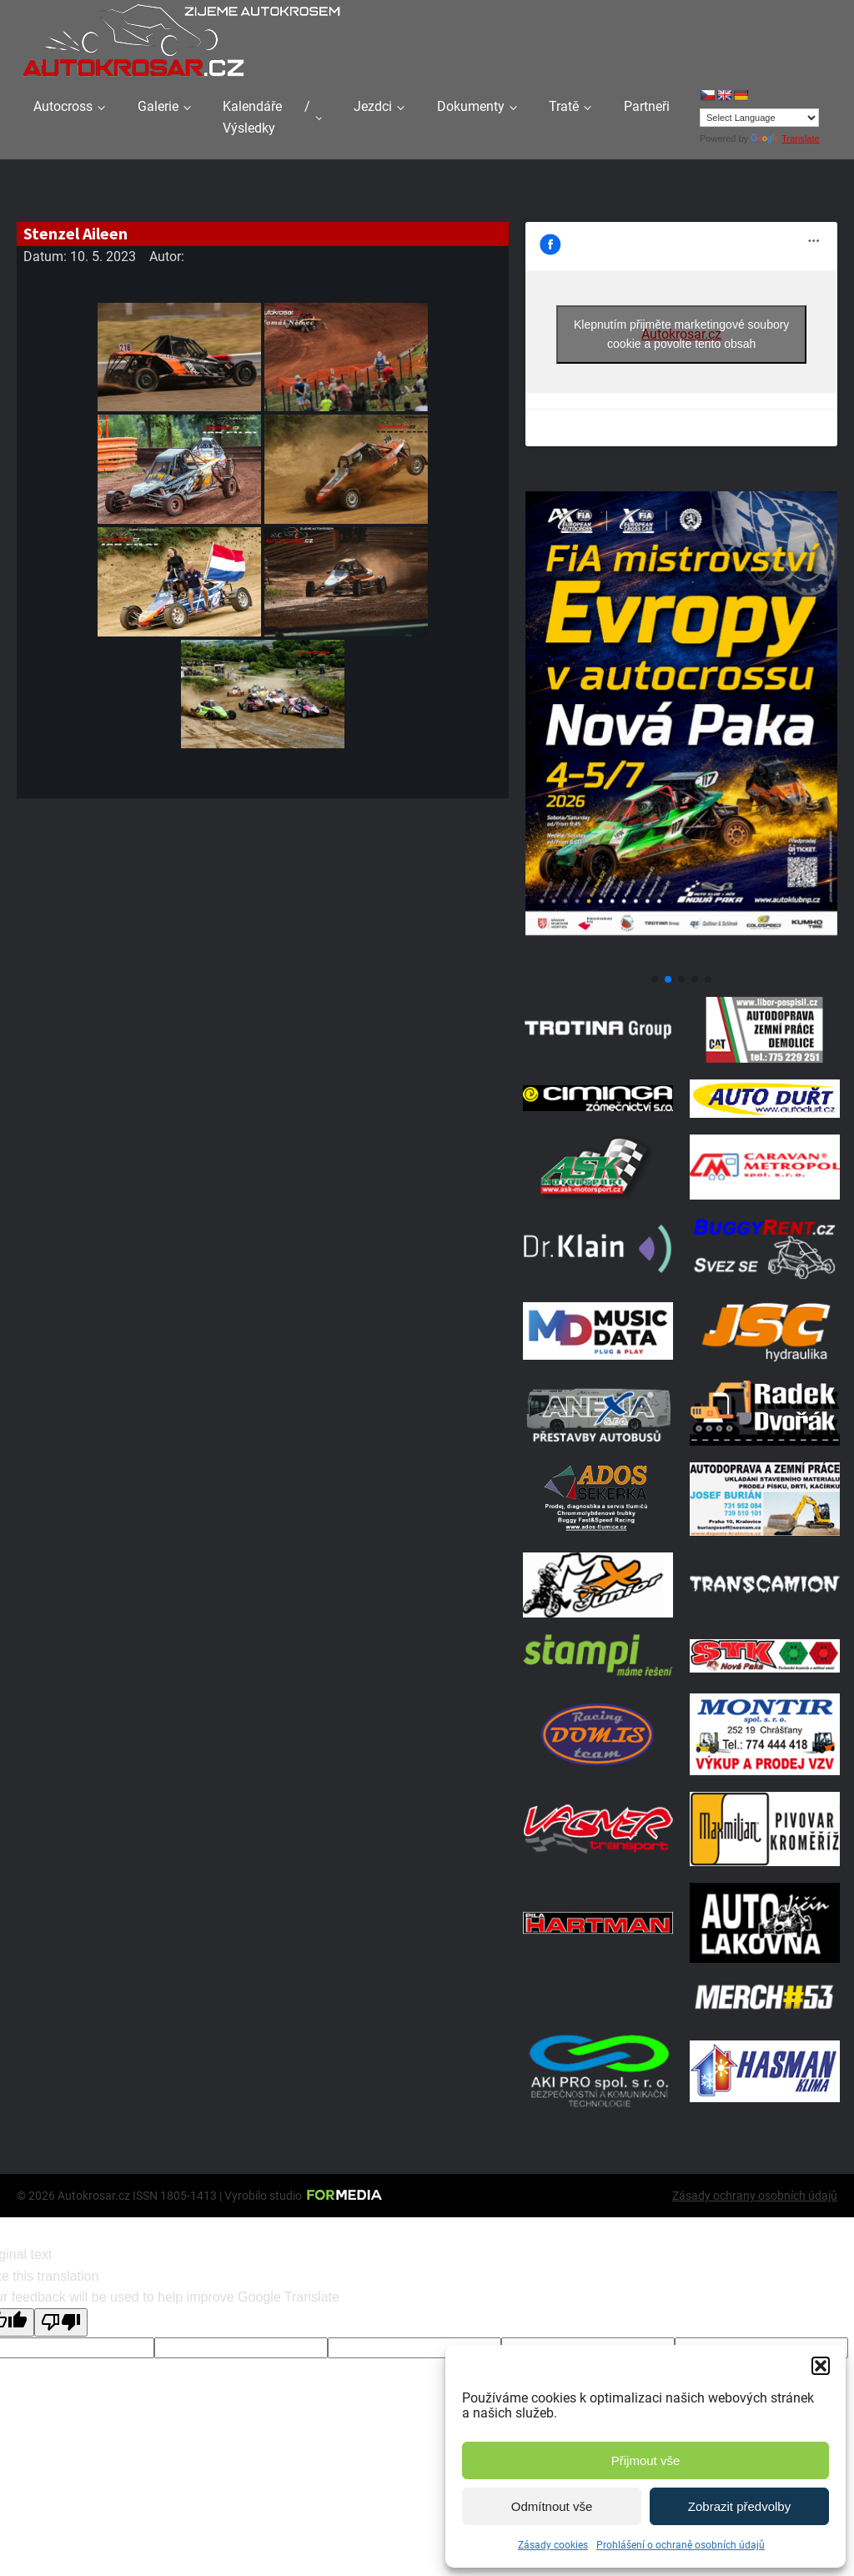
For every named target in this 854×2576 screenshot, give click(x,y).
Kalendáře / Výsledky (266, 117)
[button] (820, 2365)
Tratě (564, 106)
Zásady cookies (553, 2545)
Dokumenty (471, 106)
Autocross (63, 106)
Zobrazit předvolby (739, 2506)
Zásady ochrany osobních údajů (754, 2195)
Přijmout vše (646, 2460)
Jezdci (373, 106)
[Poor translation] (61, 2322)
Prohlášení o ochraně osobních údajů (680, 2545)
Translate (785, 138)
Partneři (647, 106)
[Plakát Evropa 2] (681, 959)
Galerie (158, 106)
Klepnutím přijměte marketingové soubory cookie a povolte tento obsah (681, 334)
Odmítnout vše (552, 2506)
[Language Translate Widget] (759, 117)
